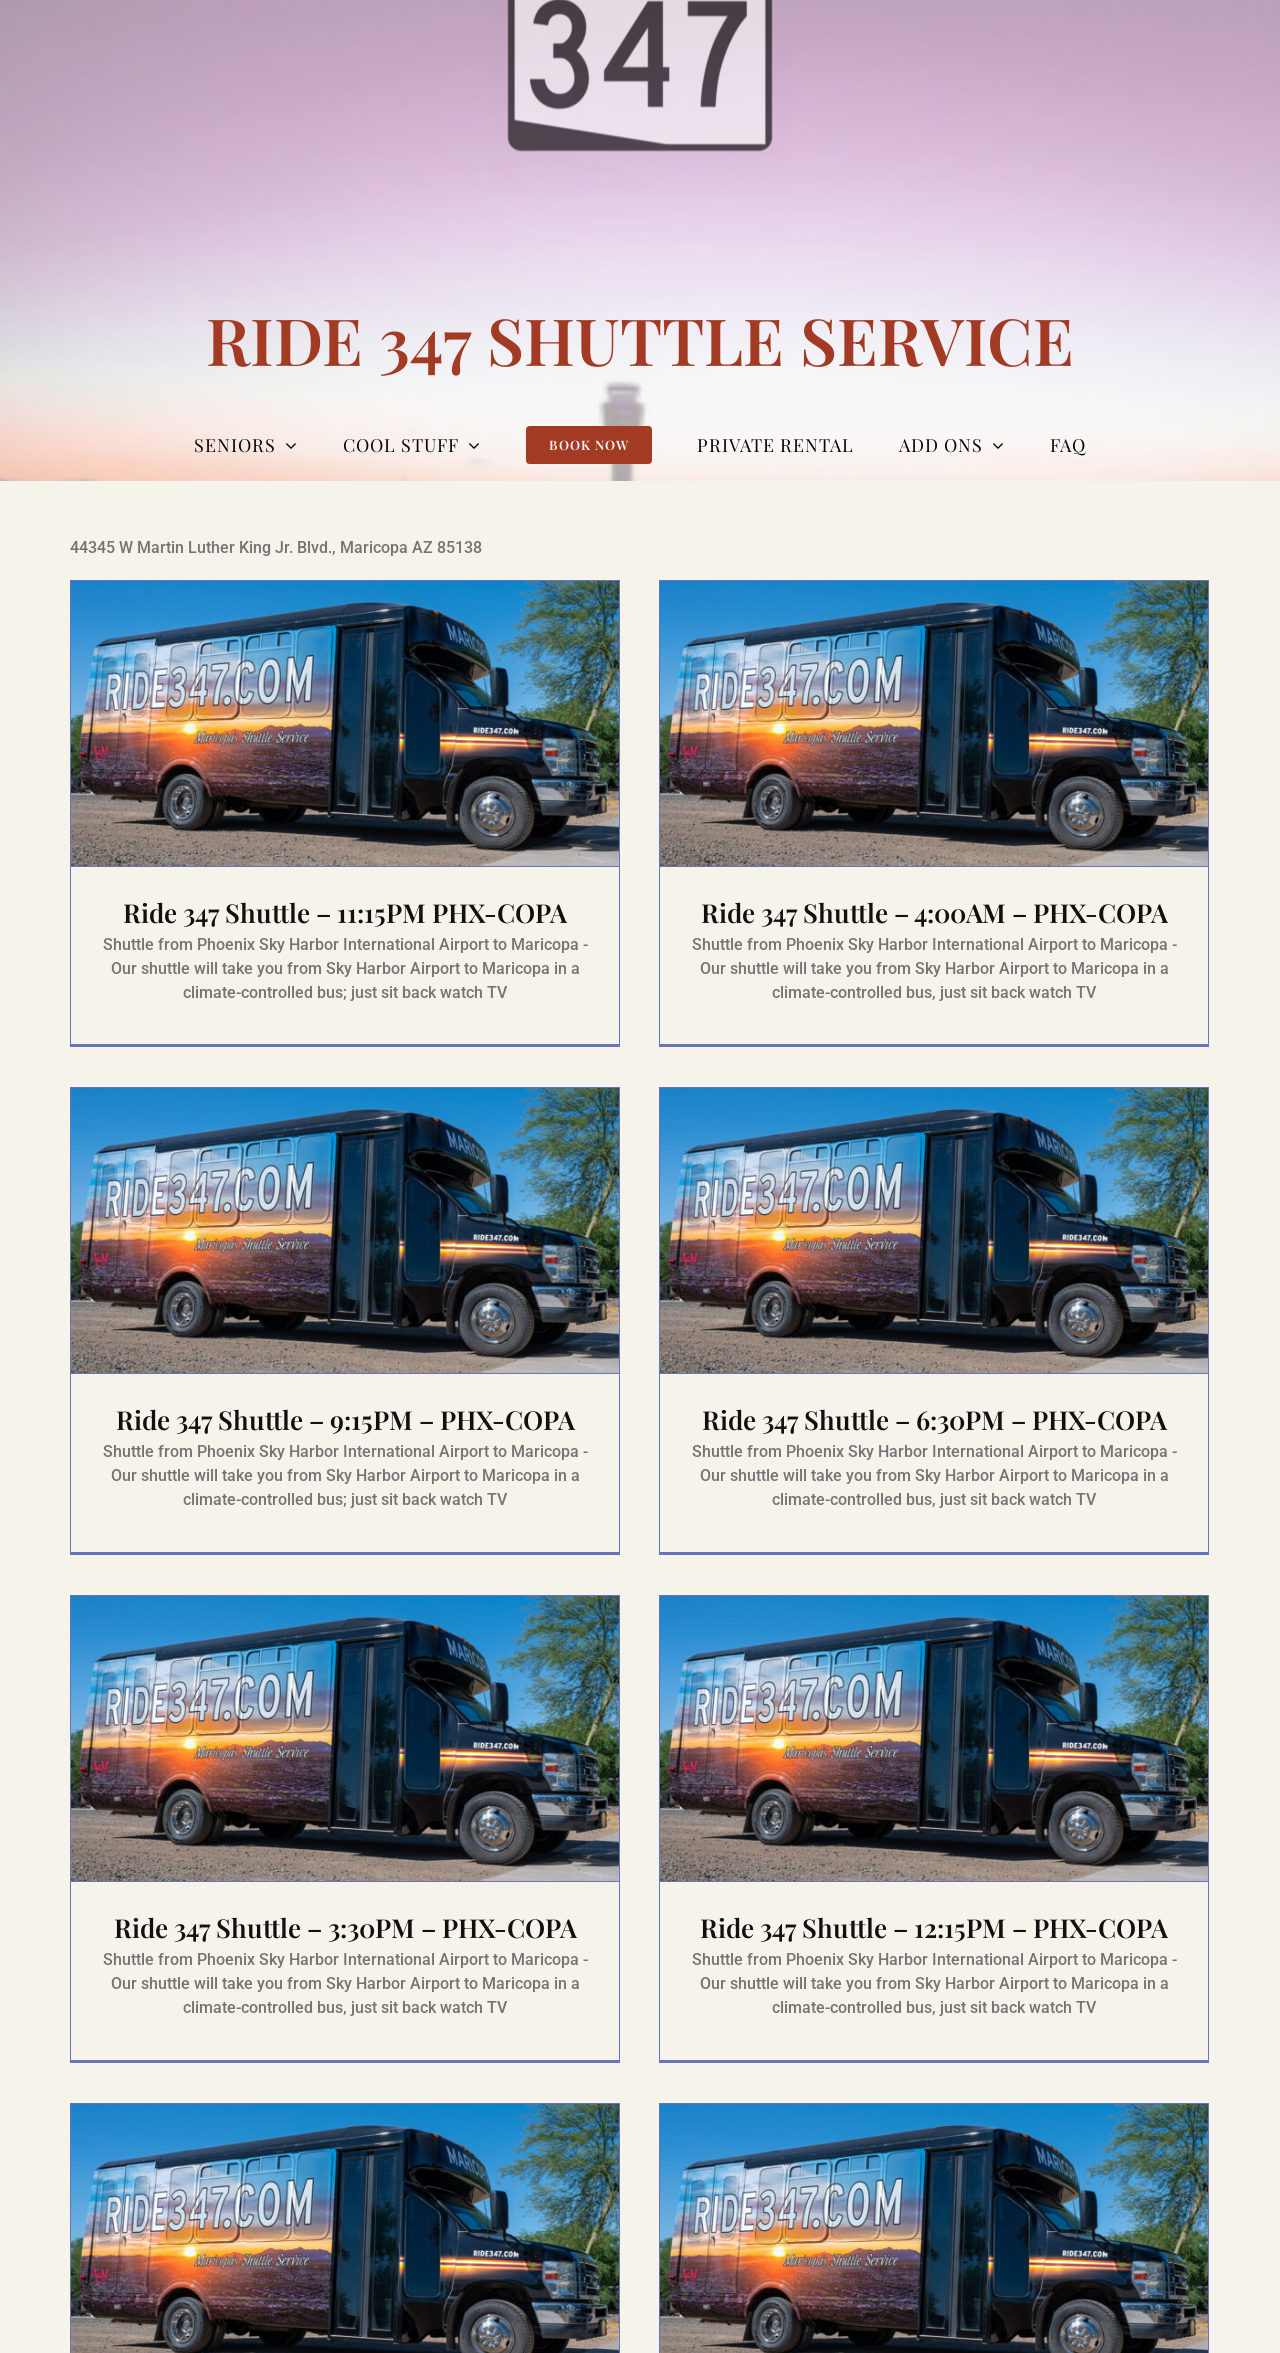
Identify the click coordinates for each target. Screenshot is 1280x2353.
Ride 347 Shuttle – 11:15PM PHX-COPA (345, 912)
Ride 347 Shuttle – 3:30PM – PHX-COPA (394, 1860)
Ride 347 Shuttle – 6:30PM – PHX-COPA (860, 1417)
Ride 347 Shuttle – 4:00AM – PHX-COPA (910, 912)
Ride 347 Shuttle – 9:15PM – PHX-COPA (444, 1356)
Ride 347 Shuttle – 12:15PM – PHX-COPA (960, 1860)
